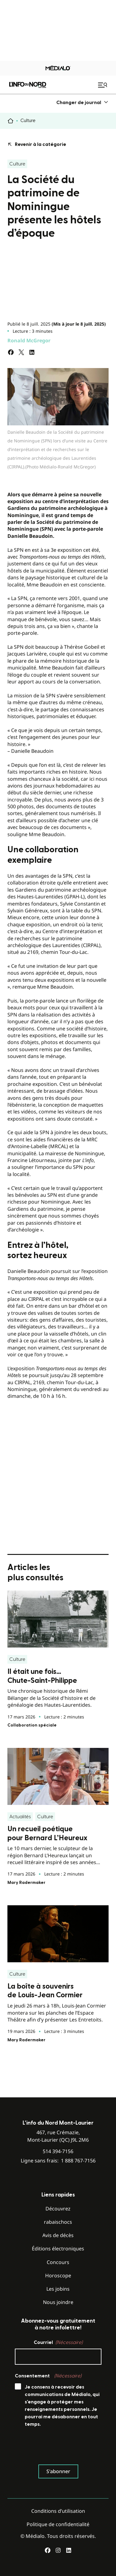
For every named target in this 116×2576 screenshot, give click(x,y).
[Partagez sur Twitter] (21, 352)
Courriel (58, 2342)
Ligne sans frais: (58, 2161)
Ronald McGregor (28, 340)
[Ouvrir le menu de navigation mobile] (103, 85)
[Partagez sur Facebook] (10, 352)
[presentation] (62, 2447)
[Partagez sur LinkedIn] (31, 352)
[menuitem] (82, 102)
